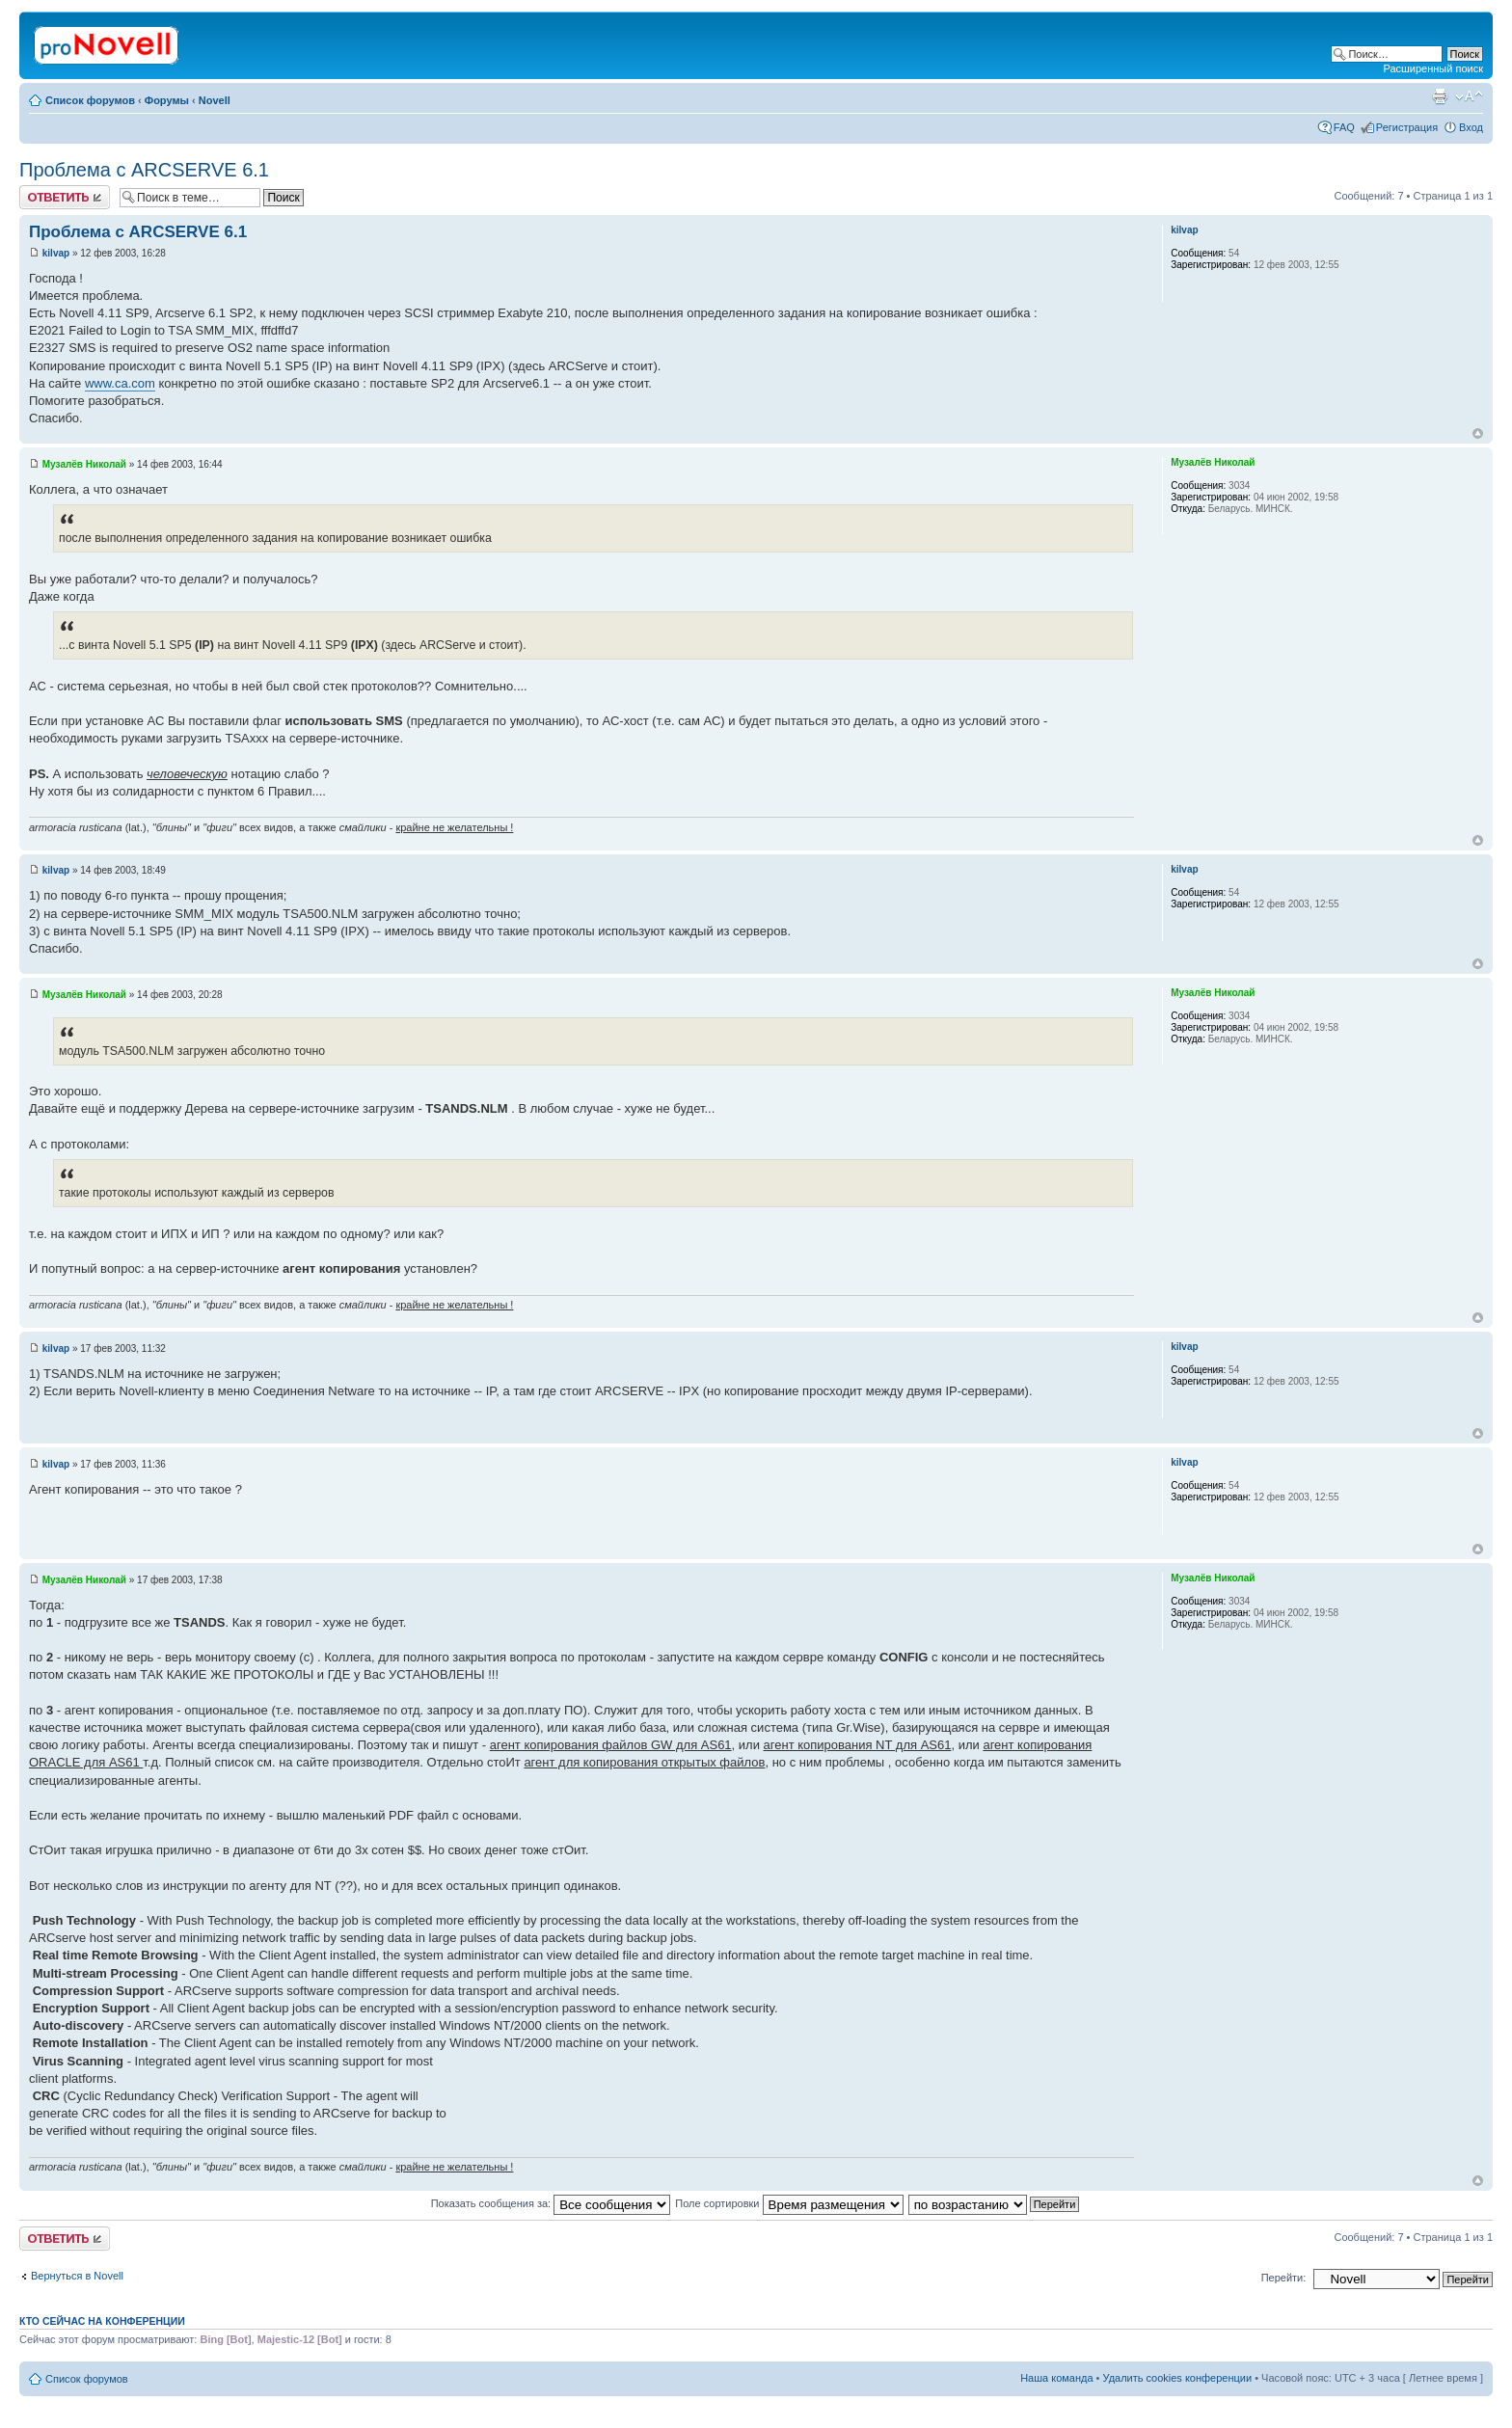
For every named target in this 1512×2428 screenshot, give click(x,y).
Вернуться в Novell (77, 2275)
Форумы (167, 100)
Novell (214, 100)
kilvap (55, 253)
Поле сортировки (789, 2203)
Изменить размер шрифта (1469, 96)
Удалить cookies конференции (1178, 2378)
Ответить (64, 197)
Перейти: (1284, 2277)
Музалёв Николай (84, 464)
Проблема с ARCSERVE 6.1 (144, 169)
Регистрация (1407, 127)
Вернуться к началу (1477, 433)
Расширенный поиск (1433, 68)
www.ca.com (120, 383)
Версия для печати (1439, 96)
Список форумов (90, 100)
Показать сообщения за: (551, 2203)
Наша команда (1056, 2378)
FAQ (1344, 127)
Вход (1471, 127)
